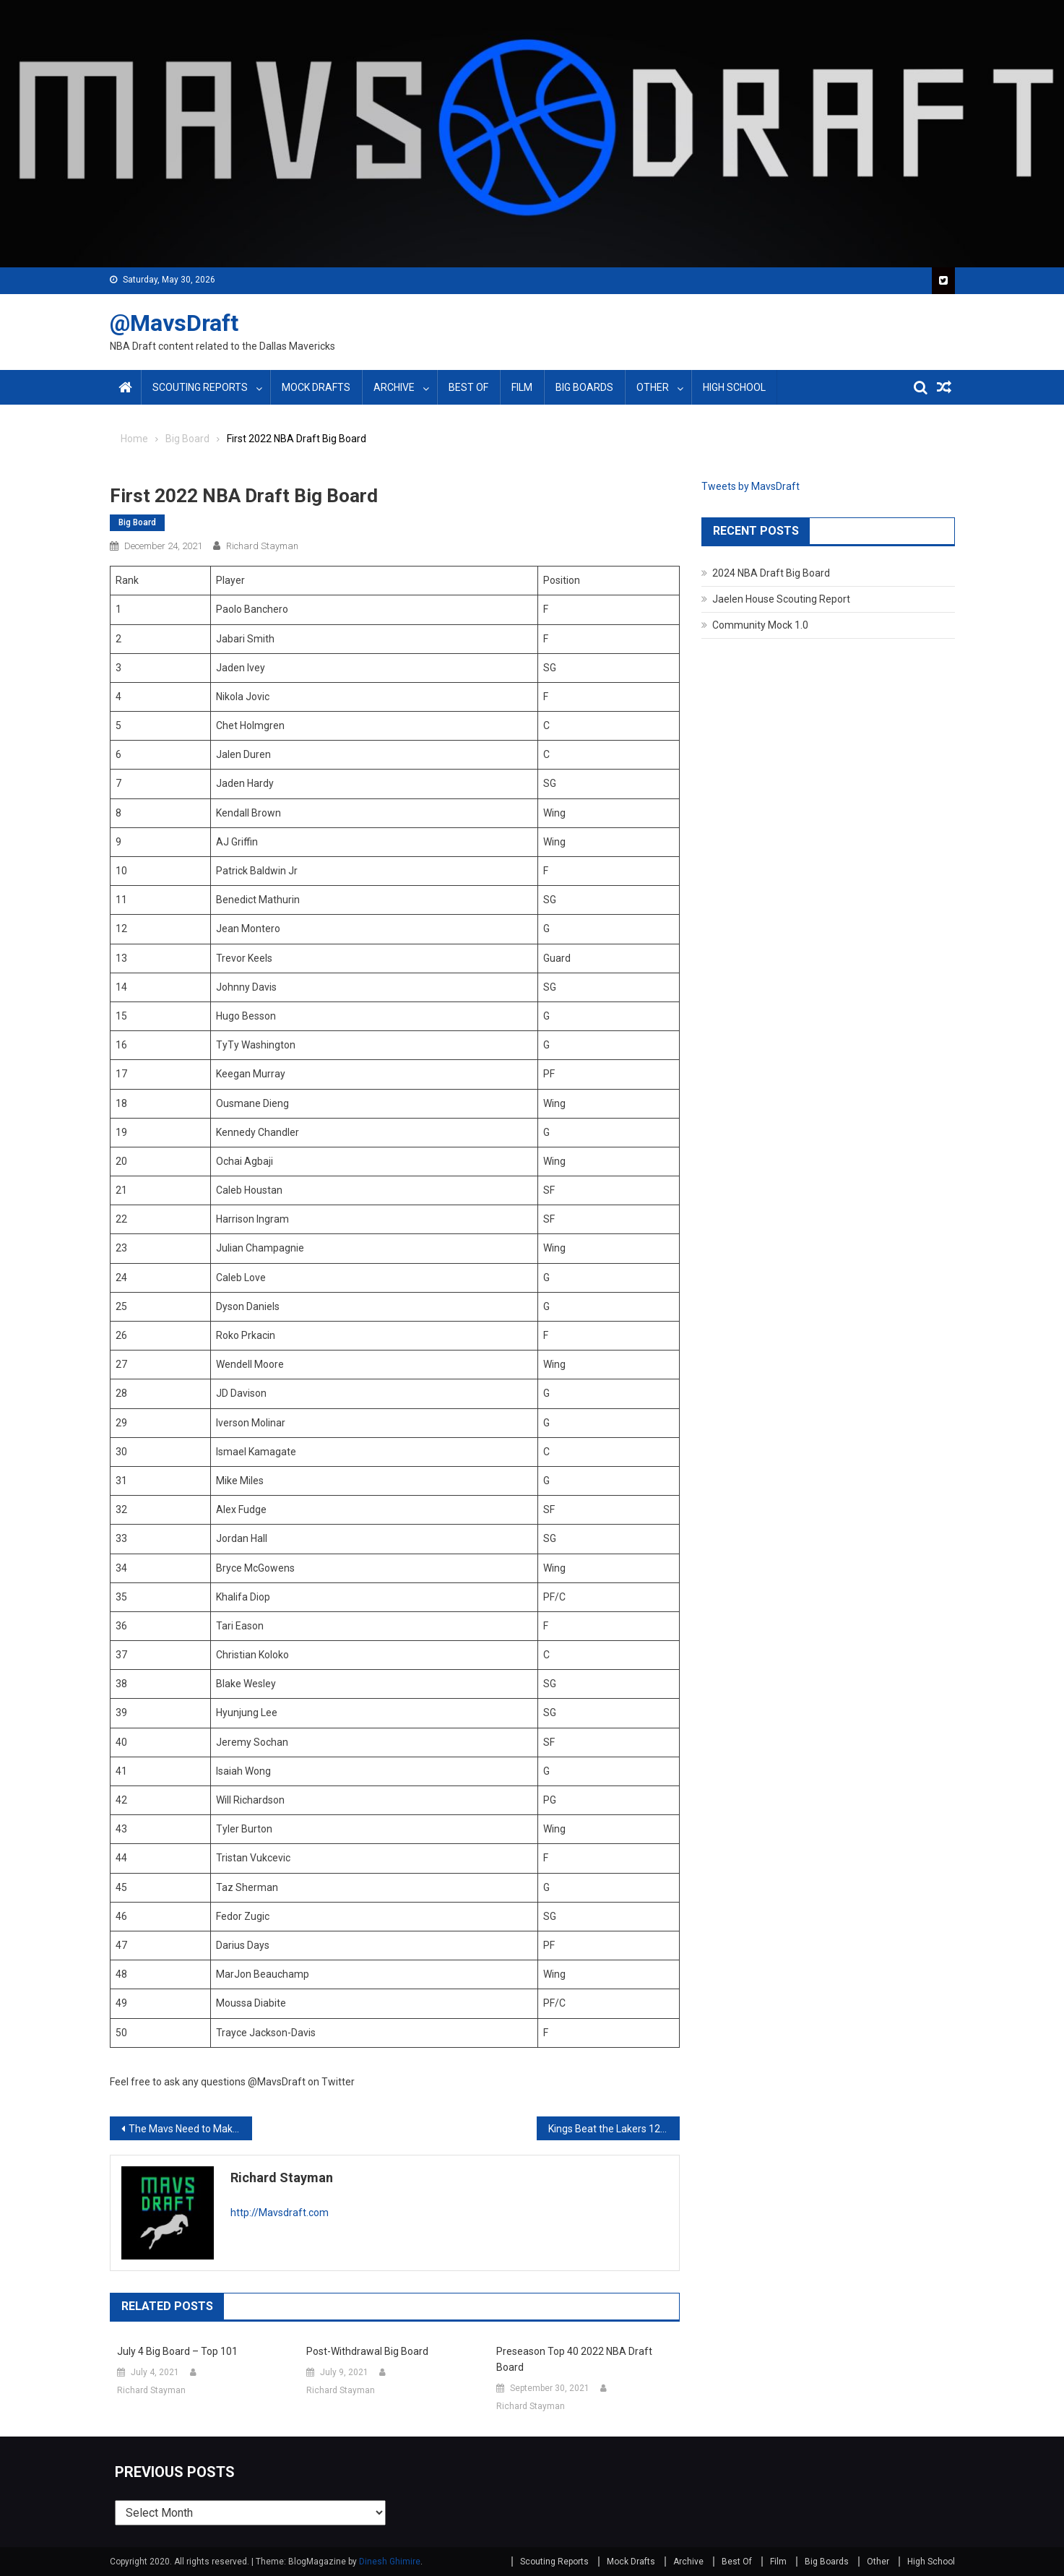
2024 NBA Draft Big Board (771, 573)
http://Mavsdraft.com (279, 2212)
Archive (394, 387)
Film (521, 387)
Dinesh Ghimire (389, 2561)
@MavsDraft (174, 323)
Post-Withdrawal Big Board (367, 2351)
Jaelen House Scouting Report (781, 599)
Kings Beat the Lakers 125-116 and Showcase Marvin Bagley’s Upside (613, 2129)
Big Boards (584, 387)
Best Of (468, 387)
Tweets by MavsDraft (750, 486)
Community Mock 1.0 (760, 625)
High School (734, 387)
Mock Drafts (316, 387)
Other (652, 387)
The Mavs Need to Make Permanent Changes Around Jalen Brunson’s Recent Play (190, 2129)
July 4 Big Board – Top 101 (177, 2351)
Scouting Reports (200, 387)
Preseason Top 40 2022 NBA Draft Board (574, 2359)
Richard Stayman (262, 545)
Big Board (137, 522)
